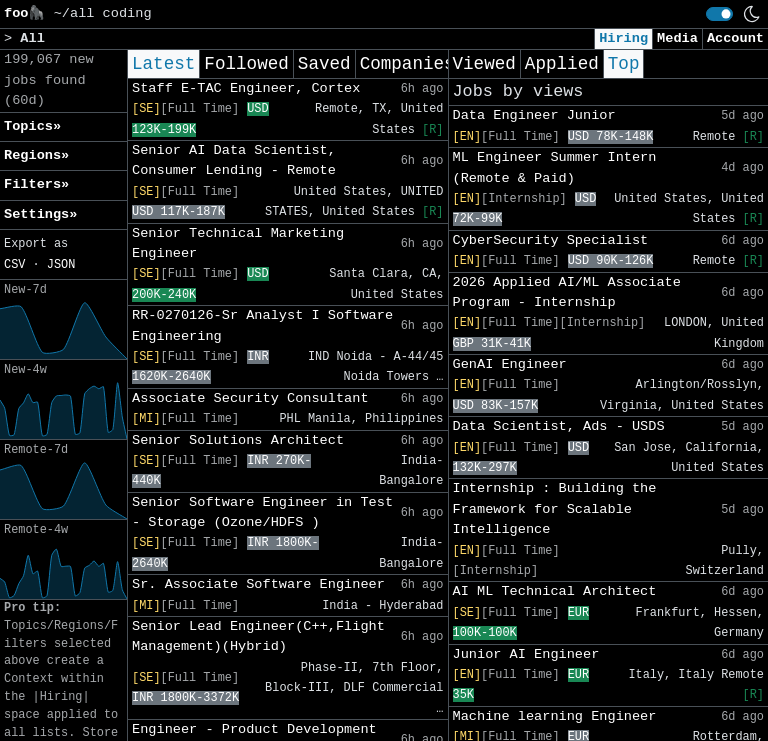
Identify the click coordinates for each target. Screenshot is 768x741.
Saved (324, 64)
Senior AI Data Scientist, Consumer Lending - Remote (234, 160)
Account (735, 38)
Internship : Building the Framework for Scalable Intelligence (555, 509)
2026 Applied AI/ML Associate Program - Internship (567, 292)
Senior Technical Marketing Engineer (238, 243)
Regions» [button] (36, 155)
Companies (407, 64)
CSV (14, 265)
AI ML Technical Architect (555, 591)
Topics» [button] (32, 126)
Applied (562, 64)
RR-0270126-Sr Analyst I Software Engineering (262, 325)
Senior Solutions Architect (238, 440)
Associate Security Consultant (250, 398)
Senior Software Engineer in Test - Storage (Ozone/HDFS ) (262, 512)
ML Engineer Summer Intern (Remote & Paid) (555, 167)
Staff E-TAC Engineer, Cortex (246, 88)
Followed (246, 64)
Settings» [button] (40, 214)
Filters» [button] (36, 184)
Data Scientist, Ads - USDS (559, 426)
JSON (61, 265)
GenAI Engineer (510, 364)
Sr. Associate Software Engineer (258, 584)
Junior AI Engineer (526, 654)
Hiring (623, 38)
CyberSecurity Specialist (551, 240)
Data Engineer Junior (534, 115)
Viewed (484, 64)
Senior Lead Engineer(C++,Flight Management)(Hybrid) (258, 636)
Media (677, 38)
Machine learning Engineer (555, 716)
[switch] (719, 14)
